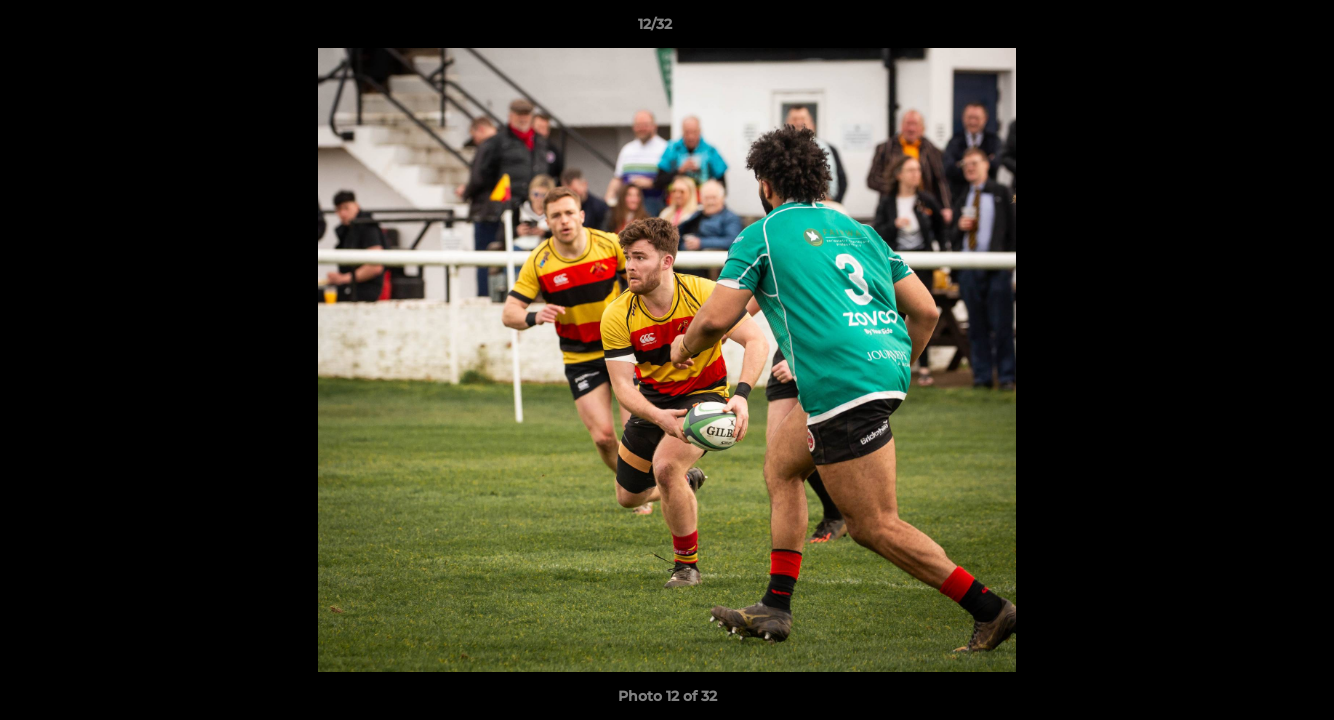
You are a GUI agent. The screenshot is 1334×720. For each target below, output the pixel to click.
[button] (1250, 29)
